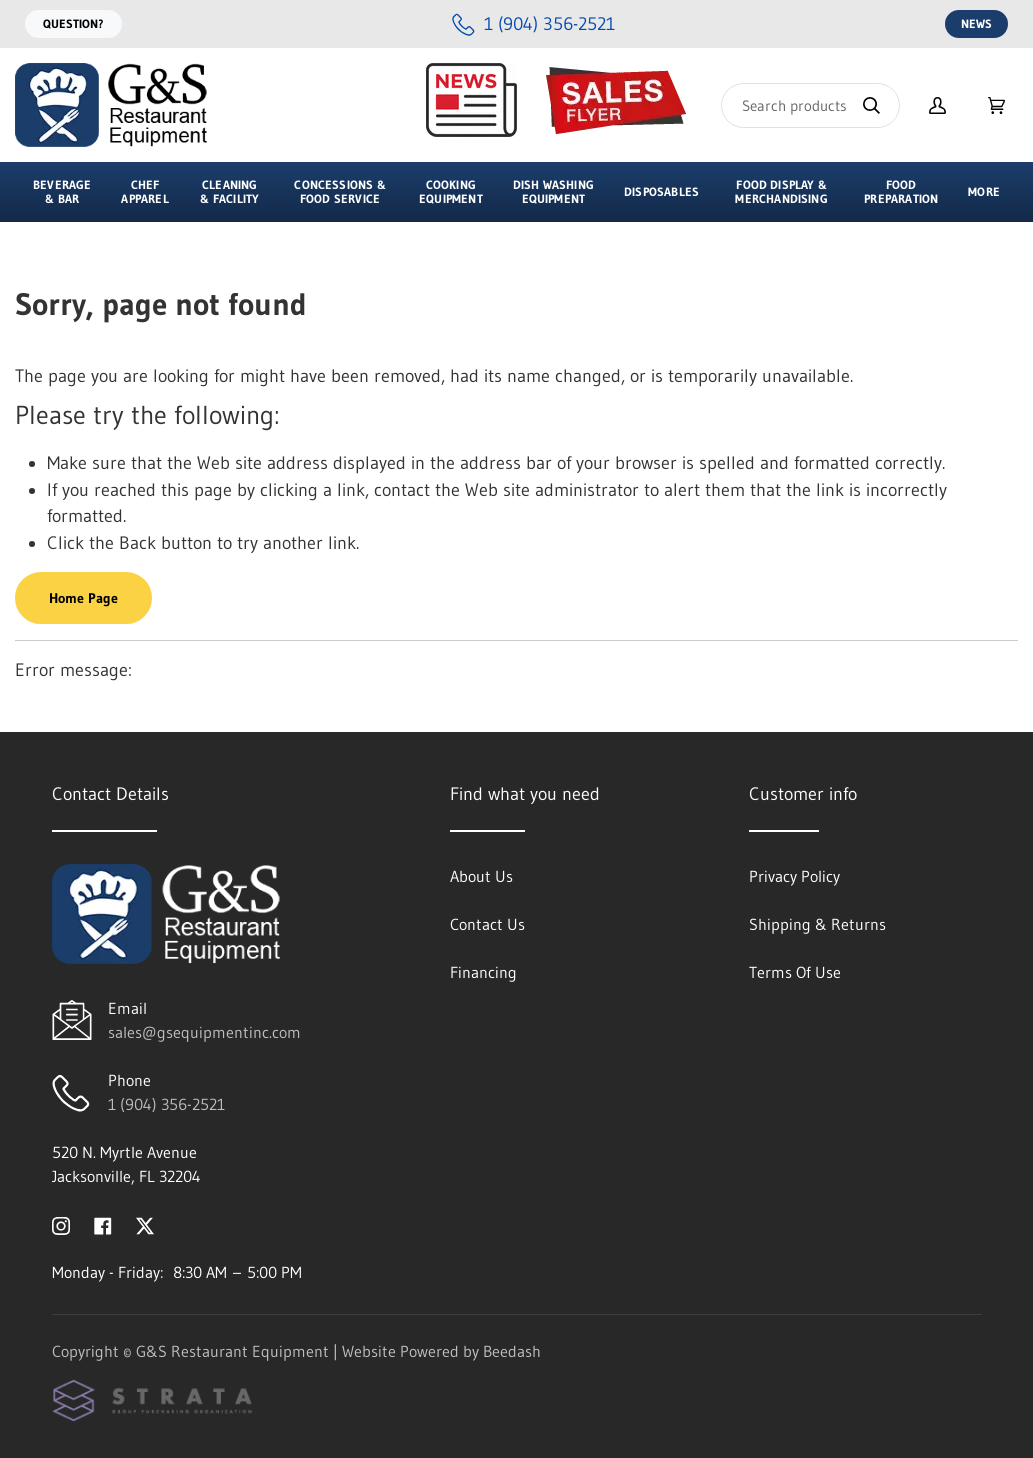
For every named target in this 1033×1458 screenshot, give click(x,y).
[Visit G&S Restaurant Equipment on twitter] (145, 1224)
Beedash (512, 1351)
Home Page (83, 598)
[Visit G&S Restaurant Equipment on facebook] (103, 1224)
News (976, 23)
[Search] (810, 105)
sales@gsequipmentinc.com (204, 1032)
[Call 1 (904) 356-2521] (533, 24)
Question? (73, 23)
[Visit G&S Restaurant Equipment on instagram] (61, 1224)
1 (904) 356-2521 (166, 1104)
